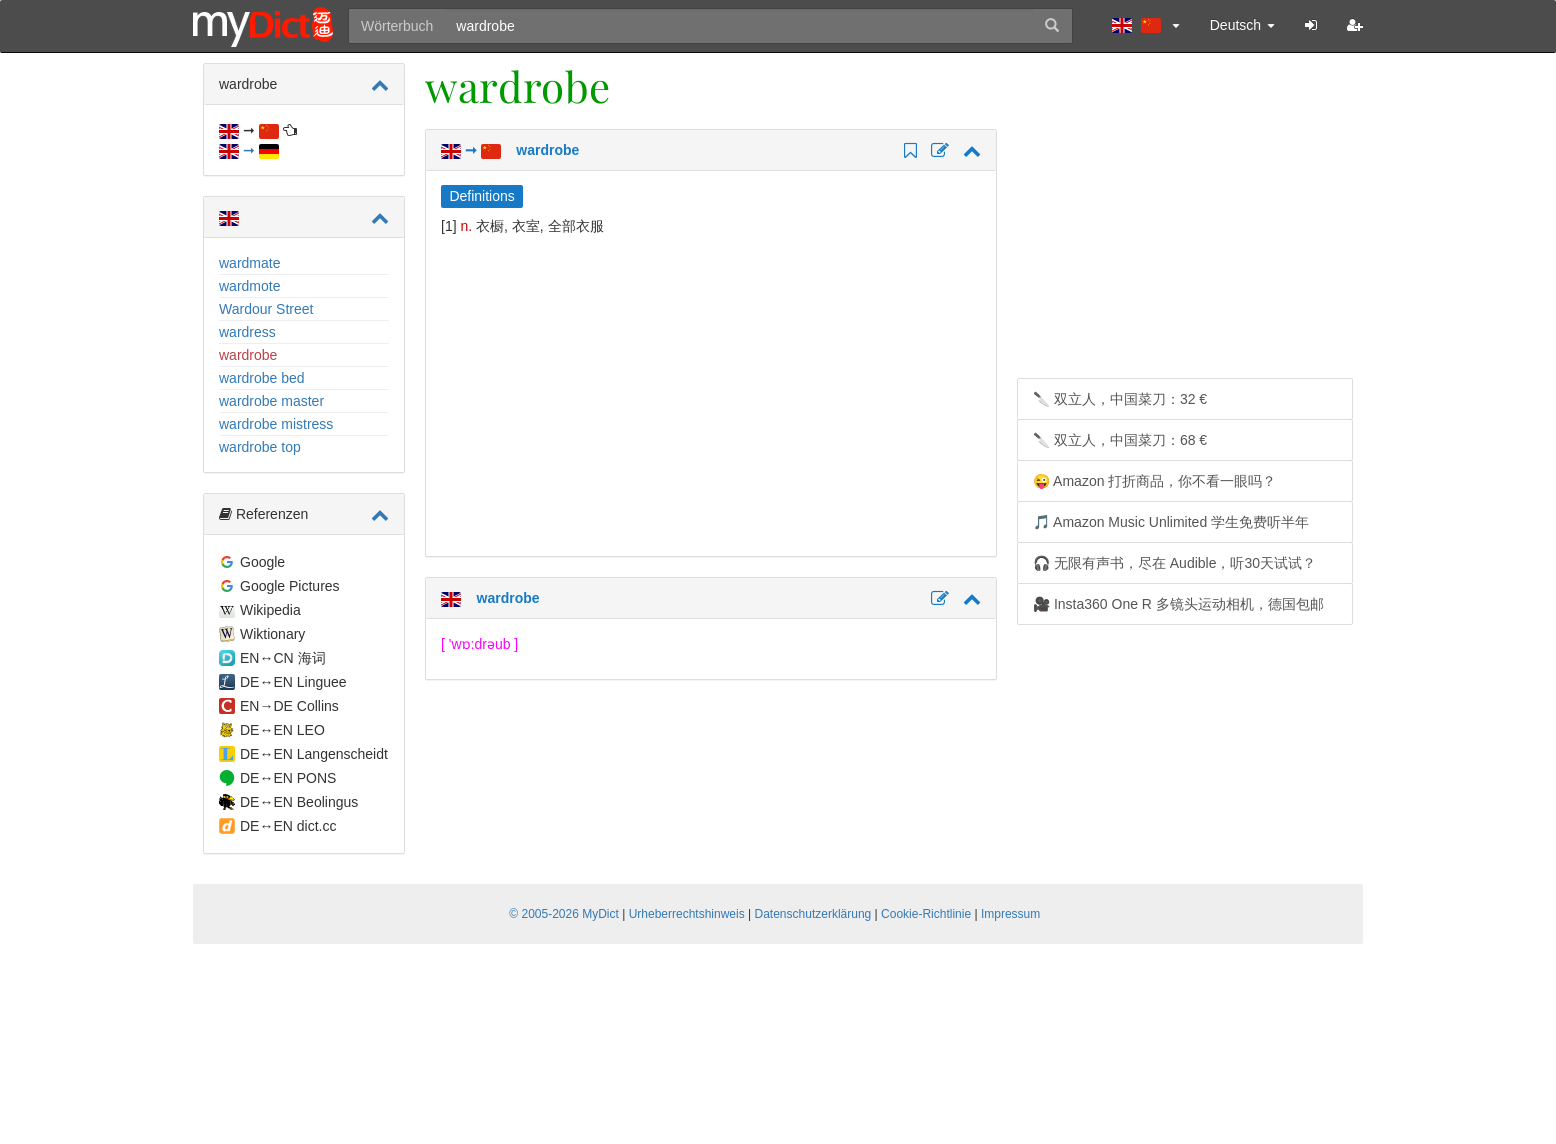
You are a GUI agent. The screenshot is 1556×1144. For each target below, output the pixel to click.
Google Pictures (290, 586)
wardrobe (248, 355)
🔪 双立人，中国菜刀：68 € (1120, 440)
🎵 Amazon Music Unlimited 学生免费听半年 (1171, 522)
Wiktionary (272, 634)
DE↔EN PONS (288, 778)
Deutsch (1242, 25)
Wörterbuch (397, 26)
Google (262, 562)
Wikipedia (270, 610)
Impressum (1010, 914)
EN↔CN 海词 (283, 658)
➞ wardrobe (510, 150)
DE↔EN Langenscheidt (314, 754)
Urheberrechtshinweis (687, 914)
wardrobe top (260, 447)
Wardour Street (266, 309)
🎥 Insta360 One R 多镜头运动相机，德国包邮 (1178, 604)
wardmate (249, 263)
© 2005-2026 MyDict (564, 914)
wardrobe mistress (276, 424)
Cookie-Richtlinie (926, 914)
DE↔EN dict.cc (288, 826)
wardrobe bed (262, 378)
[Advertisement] (609, 396)
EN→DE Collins (289, 706)
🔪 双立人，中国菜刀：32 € (1120, 399)
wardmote (249, 286)
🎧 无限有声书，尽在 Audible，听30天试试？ (1174, 563)
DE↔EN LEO (282, 730)
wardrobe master (271, 401)
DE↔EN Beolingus (299, 802)
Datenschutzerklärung (813, 914)
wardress (247, 332)
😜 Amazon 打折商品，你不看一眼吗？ (1154, 481)
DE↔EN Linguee (293, 682)
